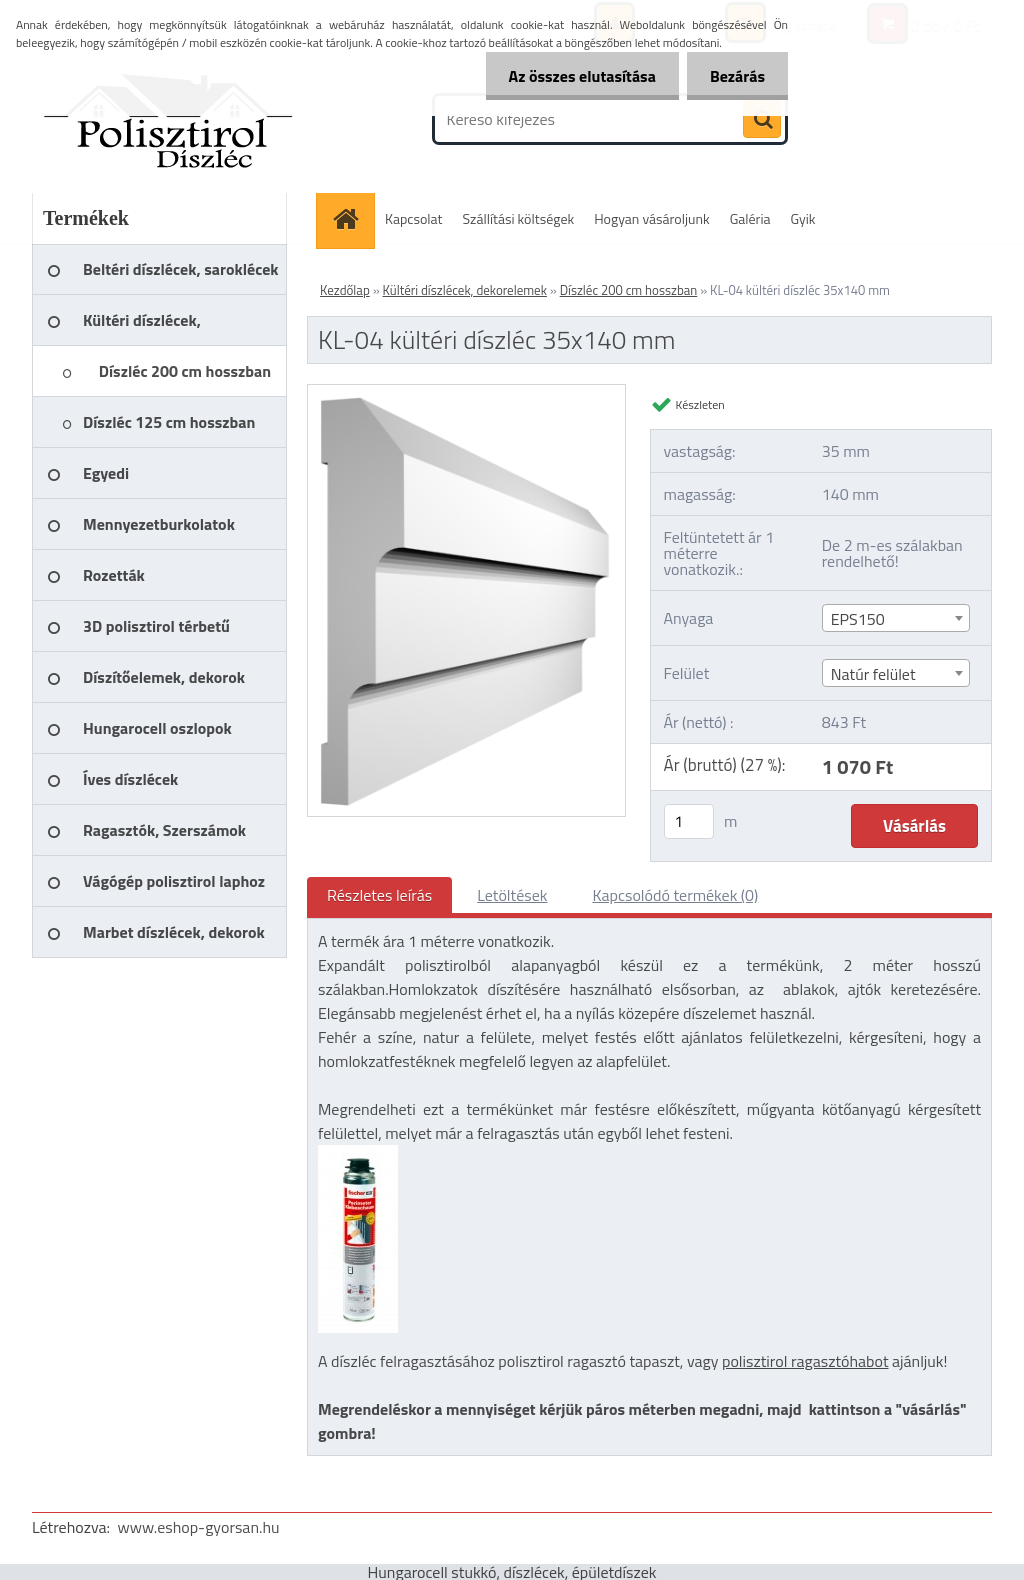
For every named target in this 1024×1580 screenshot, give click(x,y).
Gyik (803, 218)
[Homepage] (352, 218)
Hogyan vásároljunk (651, 218)
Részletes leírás (379, 895)
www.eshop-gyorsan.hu (199, 1527)
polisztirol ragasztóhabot (805, 1361)
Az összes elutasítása (576, 76)
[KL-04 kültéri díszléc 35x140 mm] (466, 393)
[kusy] (689, 821)
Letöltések (512, 895)
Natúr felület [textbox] (873, 674)
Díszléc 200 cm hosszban (629, 290)
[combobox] (896, 618)
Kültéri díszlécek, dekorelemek (465, 290)
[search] (762, 120)
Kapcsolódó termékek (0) (675, 895)
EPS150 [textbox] (858, 619)
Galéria (750, 218)
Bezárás (735, 76)
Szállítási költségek (519, 218)
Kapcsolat (414, 218)
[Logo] (169, 119)
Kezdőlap (345, 290)
